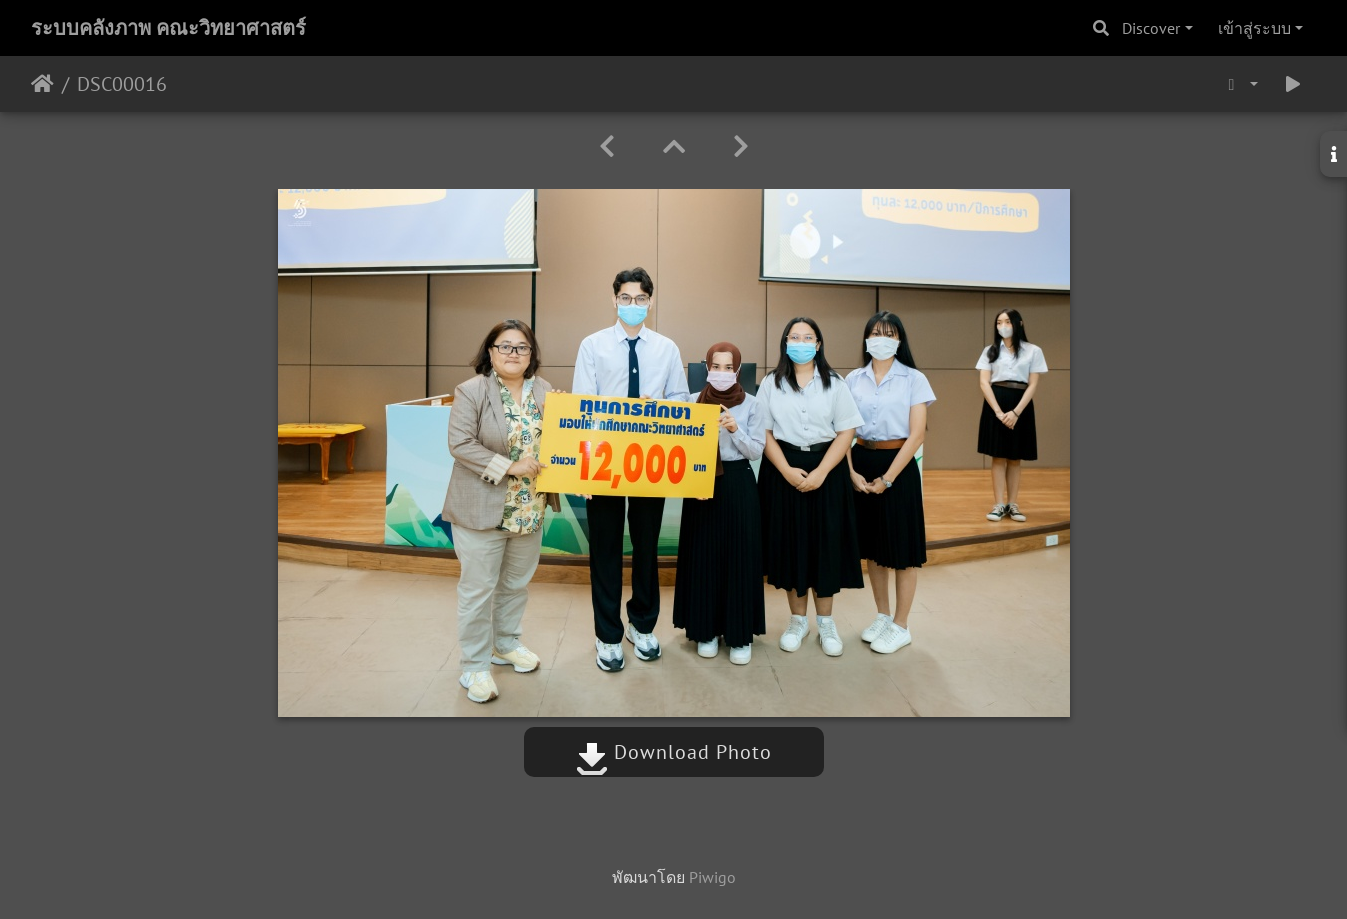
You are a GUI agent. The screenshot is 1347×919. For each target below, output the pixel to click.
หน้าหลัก (42, 84)
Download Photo (674, 752)
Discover (1151, 28)
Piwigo (712, 877)
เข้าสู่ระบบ (1254, 28)
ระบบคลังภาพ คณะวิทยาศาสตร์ (168, 28)
